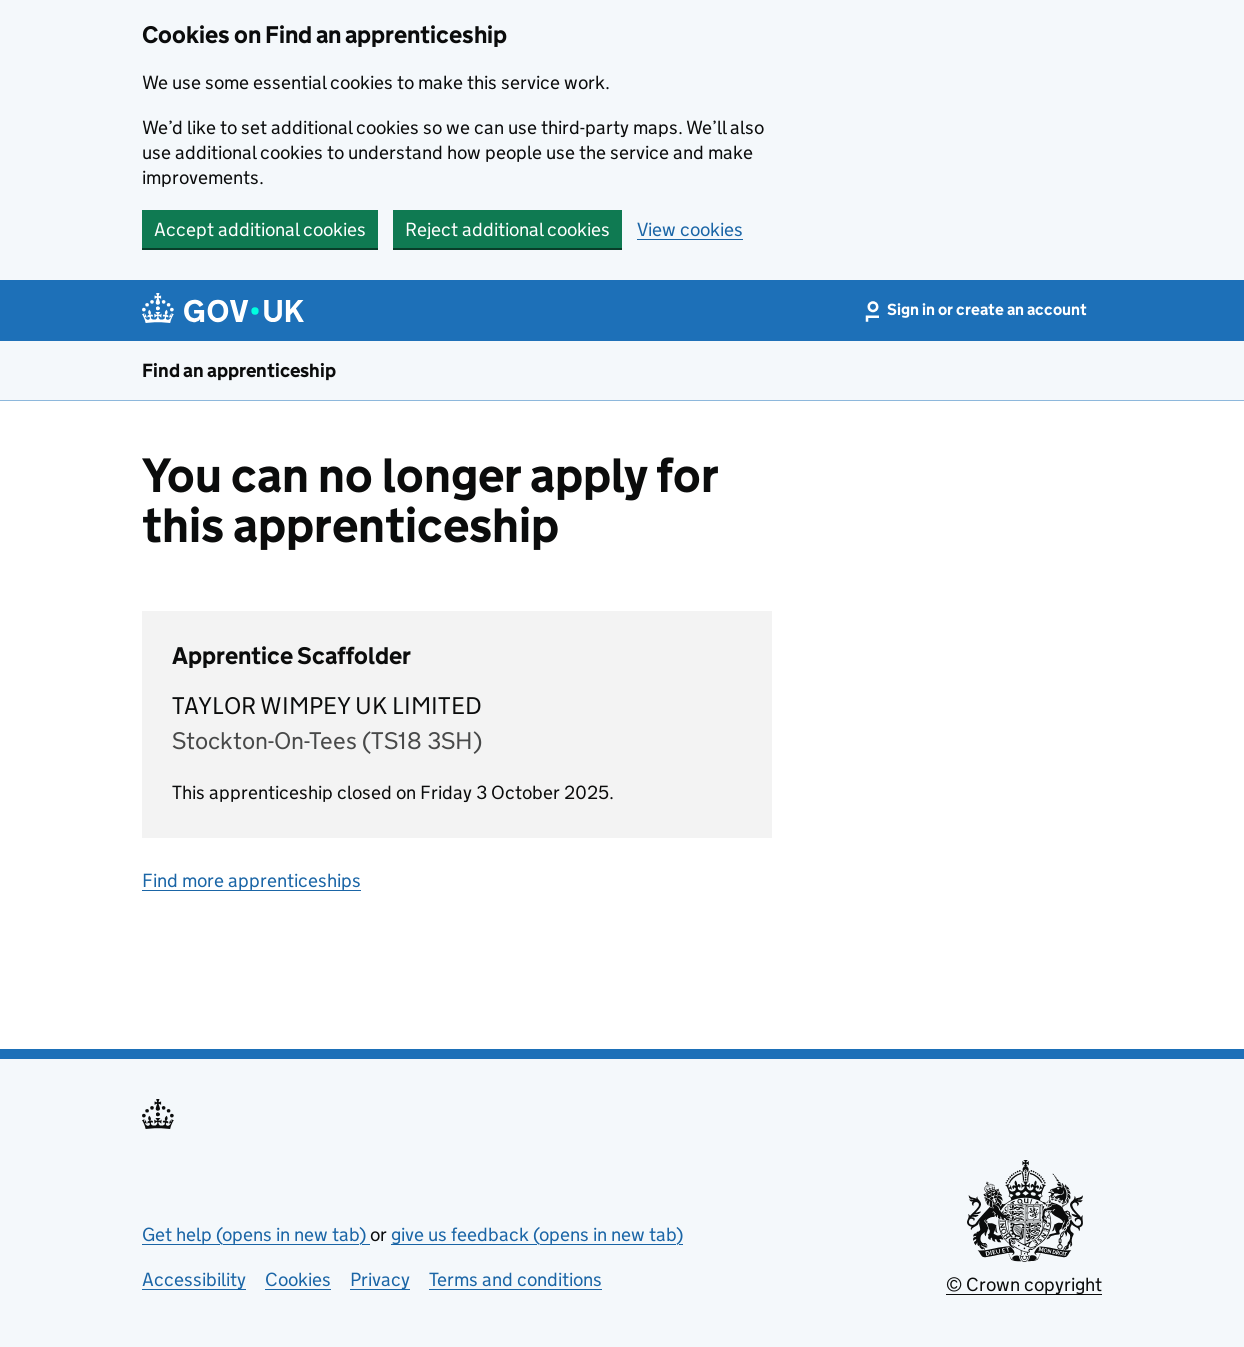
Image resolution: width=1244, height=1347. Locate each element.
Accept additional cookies (260, 229)
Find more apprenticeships (251, 880)
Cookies (298, 1279)
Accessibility (194, 1279)
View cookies (690, 229)
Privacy (380, 1279)
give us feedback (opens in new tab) (537, 1234)
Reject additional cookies (507, 229)
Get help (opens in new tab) (256, 1234)
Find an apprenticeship (239, 370)
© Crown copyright (1024, 1284)
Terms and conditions (515, 1279)
